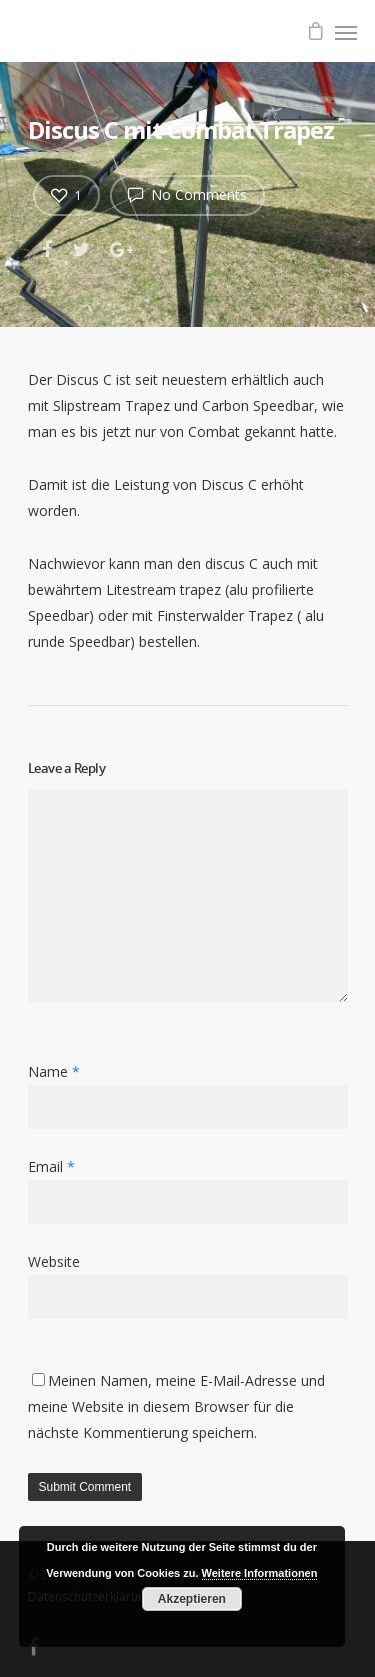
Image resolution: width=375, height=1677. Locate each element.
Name (54, 1071)
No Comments (187, 194)
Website (54, 1261)
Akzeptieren (192, 1599)
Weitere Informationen (260, 1573)
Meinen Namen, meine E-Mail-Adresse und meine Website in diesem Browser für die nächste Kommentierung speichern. (176, 1406)
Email (51, 1166)
